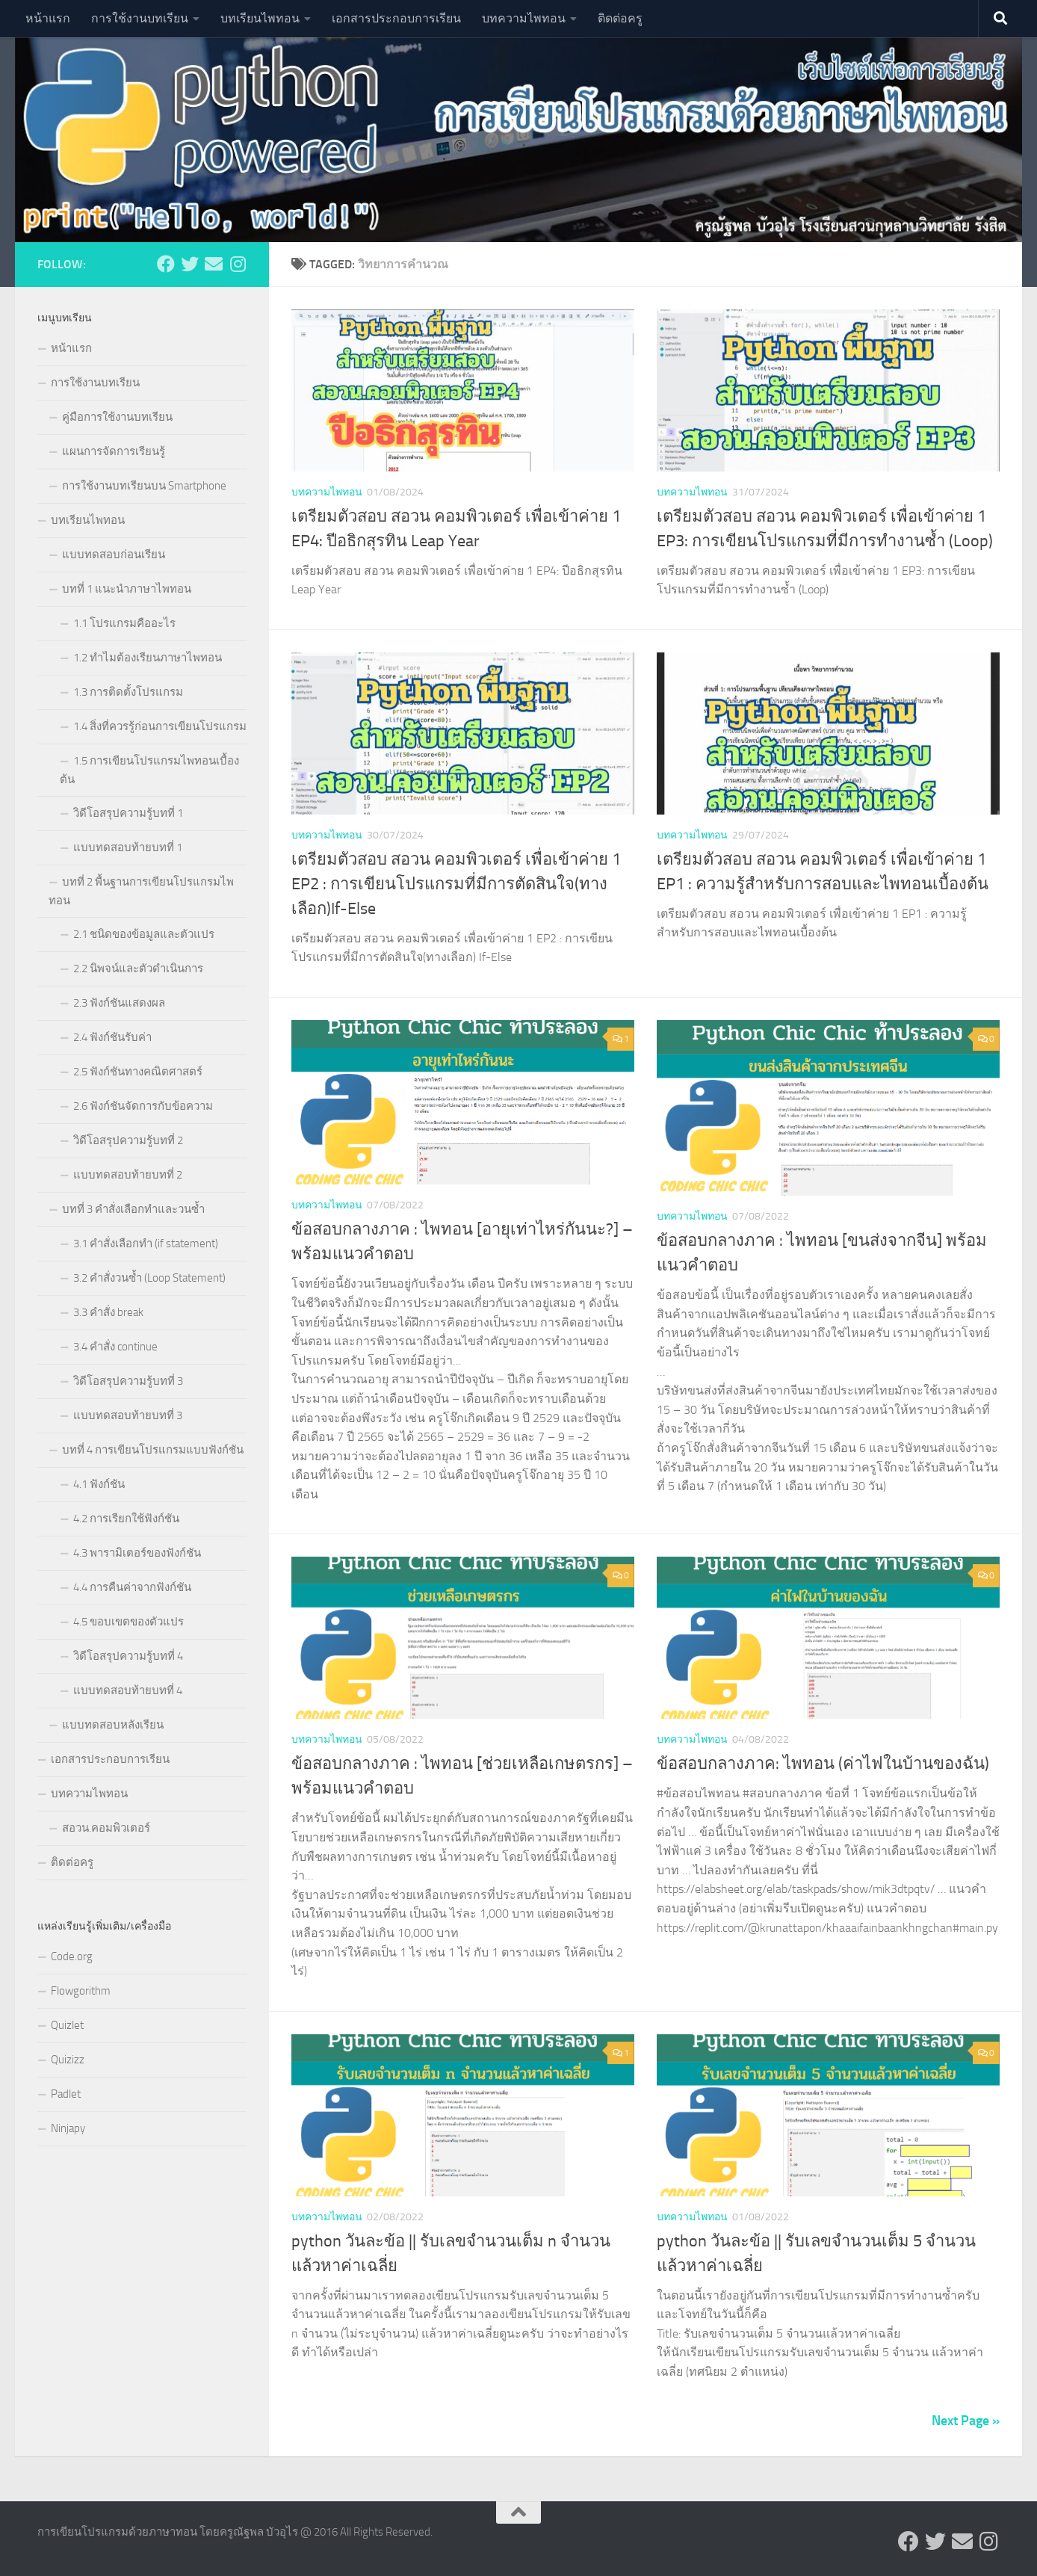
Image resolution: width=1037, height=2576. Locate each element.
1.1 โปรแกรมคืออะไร (124, 623)
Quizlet (67, 2025)
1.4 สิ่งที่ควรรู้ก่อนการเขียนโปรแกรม (160, 726)
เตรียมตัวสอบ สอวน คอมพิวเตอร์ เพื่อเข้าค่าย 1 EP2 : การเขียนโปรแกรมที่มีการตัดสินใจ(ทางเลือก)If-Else (456, 884)
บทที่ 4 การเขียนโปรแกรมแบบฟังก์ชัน (153, 1450)
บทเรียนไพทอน (260, 18)
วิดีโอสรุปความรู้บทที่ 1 (128, 813)
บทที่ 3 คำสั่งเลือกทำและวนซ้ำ (133, 1209)
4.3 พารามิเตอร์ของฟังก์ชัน (137, 1553)
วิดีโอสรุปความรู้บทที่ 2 (128, 1140)
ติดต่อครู (620, 18)
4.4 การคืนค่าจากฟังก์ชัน (132, 1587)
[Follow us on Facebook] (166, 264)
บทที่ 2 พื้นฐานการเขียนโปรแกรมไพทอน (141, 891)
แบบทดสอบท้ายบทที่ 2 (127, 1175)
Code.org (72, 1956)
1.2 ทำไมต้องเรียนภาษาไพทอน (147, 657)
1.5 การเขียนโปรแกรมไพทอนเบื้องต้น (149, 770)
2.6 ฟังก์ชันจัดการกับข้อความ (143, 1106)
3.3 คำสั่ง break (108, 1312)
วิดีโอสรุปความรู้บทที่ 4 (128, 1656)
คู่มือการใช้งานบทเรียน (117, 417)
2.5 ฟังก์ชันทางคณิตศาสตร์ (137, 1071)
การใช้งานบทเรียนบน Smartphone (144, 485)
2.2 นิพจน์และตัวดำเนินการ (138, 968)
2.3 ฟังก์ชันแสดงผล (119, 1003)
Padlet (66, 2094)
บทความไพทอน (524, 18)
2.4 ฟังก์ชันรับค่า (112, 1037)
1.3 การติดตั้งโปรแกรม (128, 692)
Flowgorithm (81, 1991)
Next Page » (966, 2420)
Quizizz (67, 2059)
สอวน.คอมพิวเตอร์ (106, 1828)
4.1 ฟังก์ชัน (99, 1484)
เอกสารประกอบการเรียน (396, 18)
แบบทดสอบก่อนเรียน (113, 554)
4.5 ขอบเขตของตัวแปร (128, 1621)
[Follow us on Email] (214, 264)
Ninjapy (68, 2128)
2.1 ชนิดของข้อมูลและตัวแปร (143, 934)
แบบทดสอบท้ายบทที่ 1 (127, 847)
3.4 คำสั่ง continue (115, 1346)
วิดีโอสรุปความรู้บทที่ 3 (128, 1381)
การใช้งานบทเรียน (139, 18)
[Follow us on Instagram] (238, 264)
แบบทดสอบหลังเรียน (113, 1725)
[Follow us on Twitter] (190, 264)
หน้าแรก (47, 18)
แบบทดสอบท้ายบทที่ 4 (127, 1690)
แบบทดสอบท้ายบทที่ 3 (127, 1415)
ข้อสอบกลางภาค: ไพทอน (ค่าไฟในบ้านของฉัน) (823, 1763)
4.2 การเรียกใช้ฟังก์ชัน (126, 1518)
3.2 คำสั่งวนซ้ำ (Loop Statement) (149, 1278)
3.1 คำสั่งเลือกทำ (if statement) (145, 1243)
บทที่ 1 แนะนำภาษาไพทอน (126, 589)
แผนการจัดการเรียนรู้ (113, 451)
